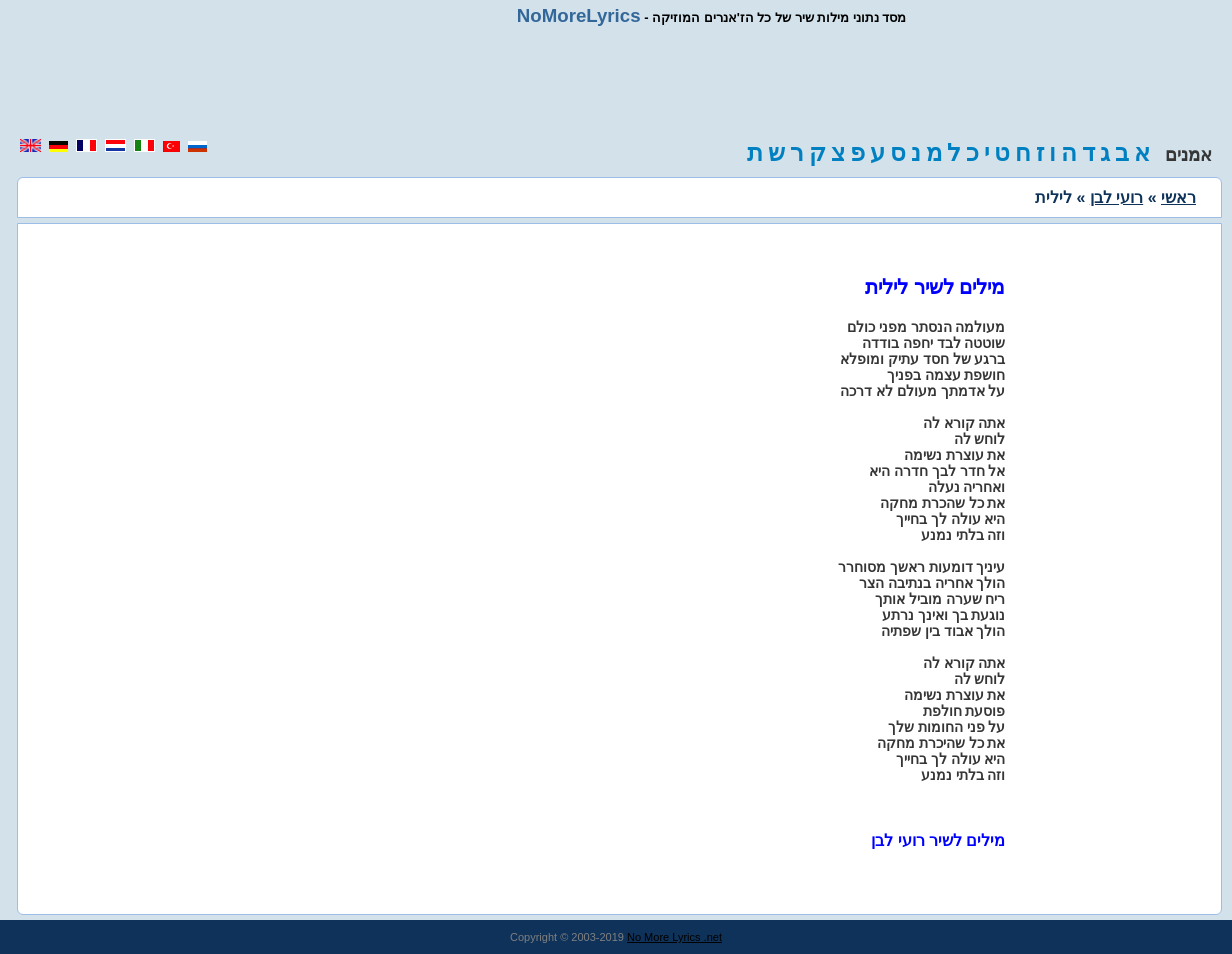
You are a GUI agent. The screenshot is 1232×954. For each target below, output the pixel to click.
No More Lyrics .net (674, 937)
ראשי (1178, 197)
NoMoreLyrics (579, 15)
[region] (616, 82)
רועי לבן (1116, 197)
